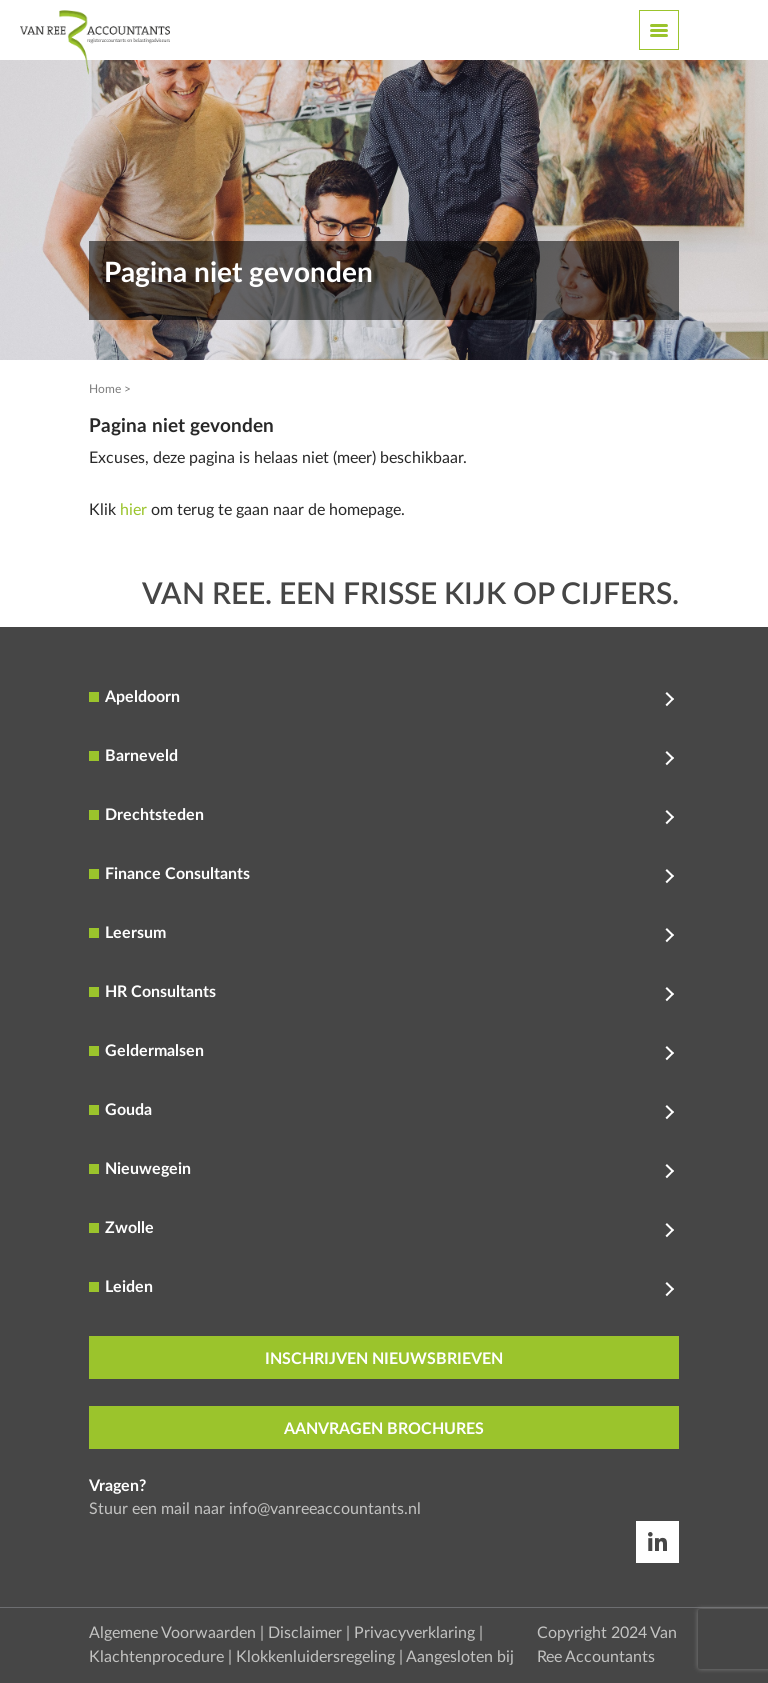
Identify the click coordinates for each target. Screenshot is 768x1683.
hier (133, 510)
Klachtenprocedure (156, 1657)
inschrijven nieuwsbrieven (384, 1359)
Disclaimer (305, 1633)
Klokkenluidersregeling (315, 1657)
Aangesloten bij (460, 1657)
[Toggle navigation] (659, 30)
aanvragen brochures (384, 1429)
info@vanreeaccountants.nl (325, 1509)
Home (105, 389)
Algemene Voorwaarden (172, 1633)
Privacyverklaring (414, 1633)
